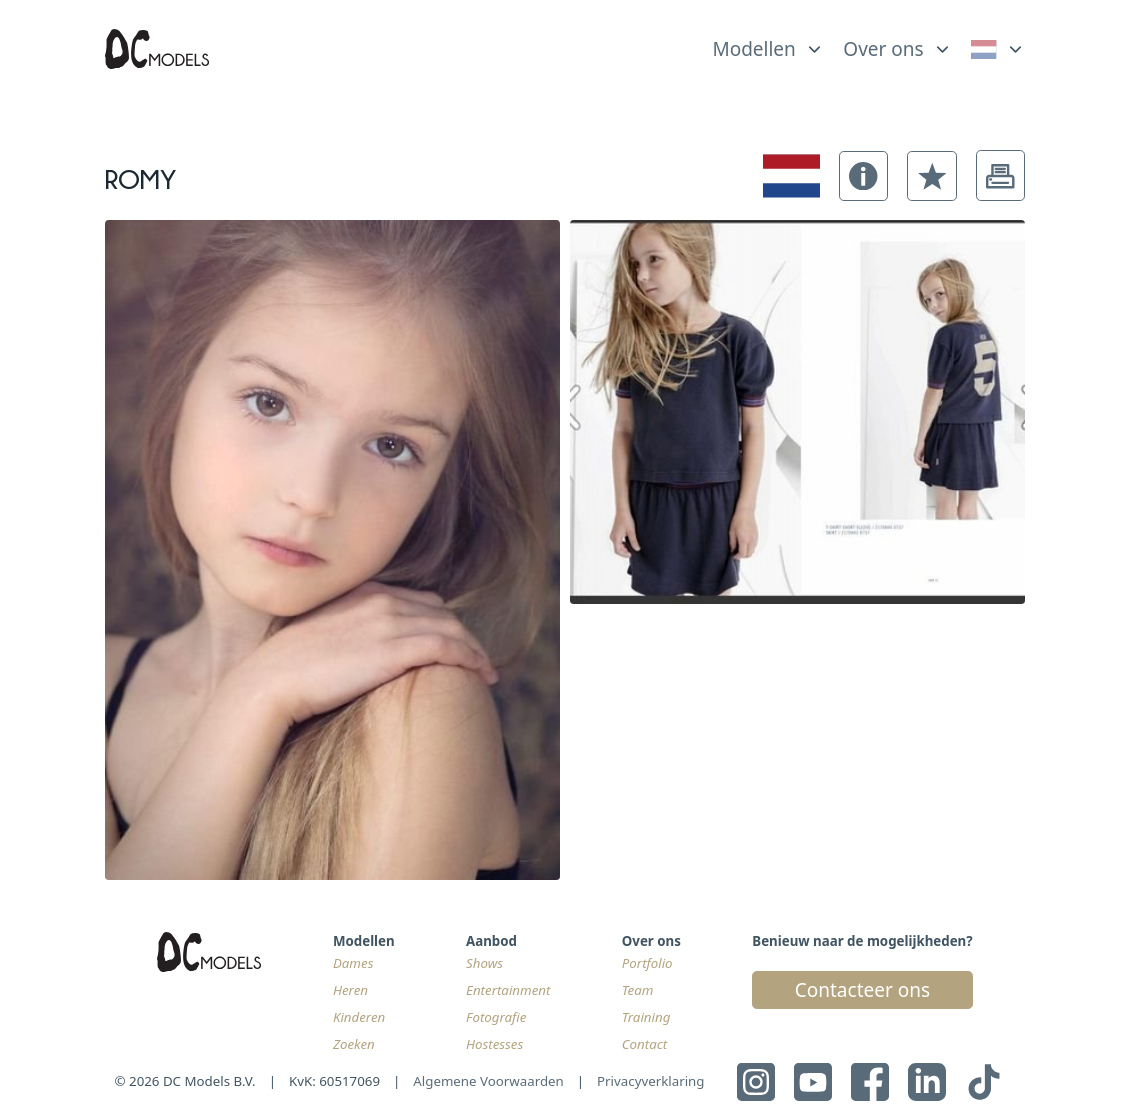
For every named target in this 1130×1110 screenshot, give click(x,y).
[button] (864, 176)
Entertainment (508, 990)
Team (638, 990)
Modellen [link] (753, 49)
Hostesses (494, 1044)
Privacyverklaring (650, 1081)
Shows (484, 963)
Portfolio (647, 963)
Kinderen (359, 1017)
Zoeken (354, 1044)
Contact (644, 1044)
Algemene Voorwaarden (488, 1081)
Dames (353, 963)
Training (646, 1017)
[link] (998, 49)
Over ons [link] (883, 49)
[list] (768, 44)
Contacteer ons (862, 990)
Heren (350, 990)
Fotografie (496, 1017)
